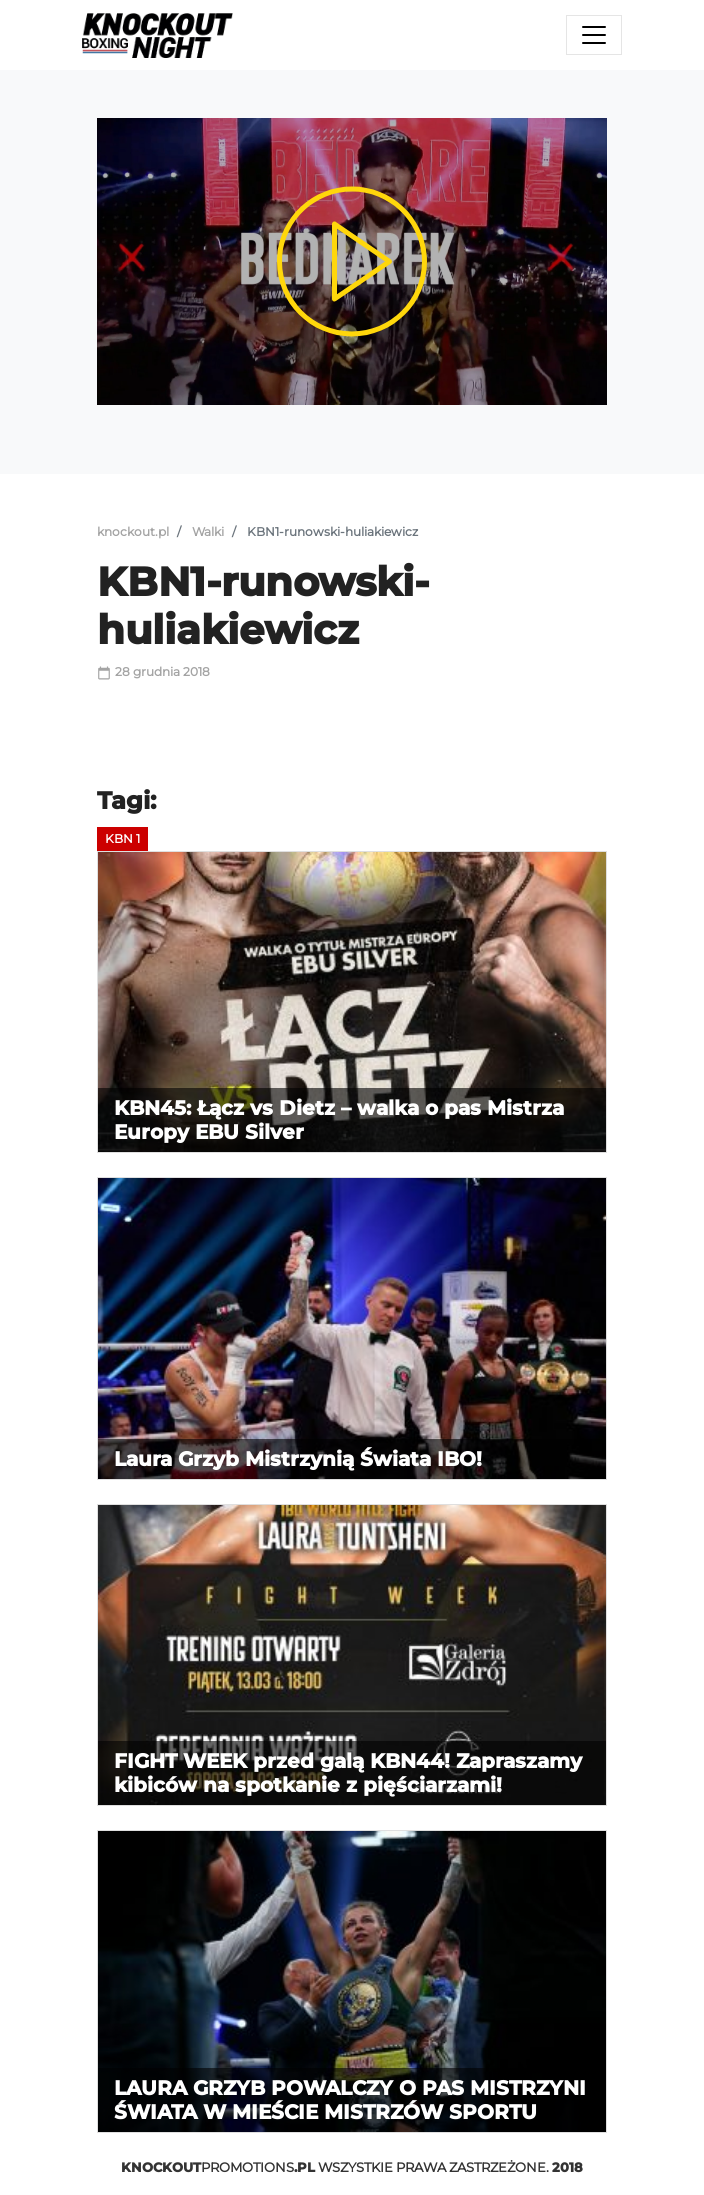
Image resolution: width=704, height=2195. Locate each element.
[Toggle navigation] (594, 35)
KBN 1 (122, 838)
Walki (208, 531)
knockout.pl (133, 531)
